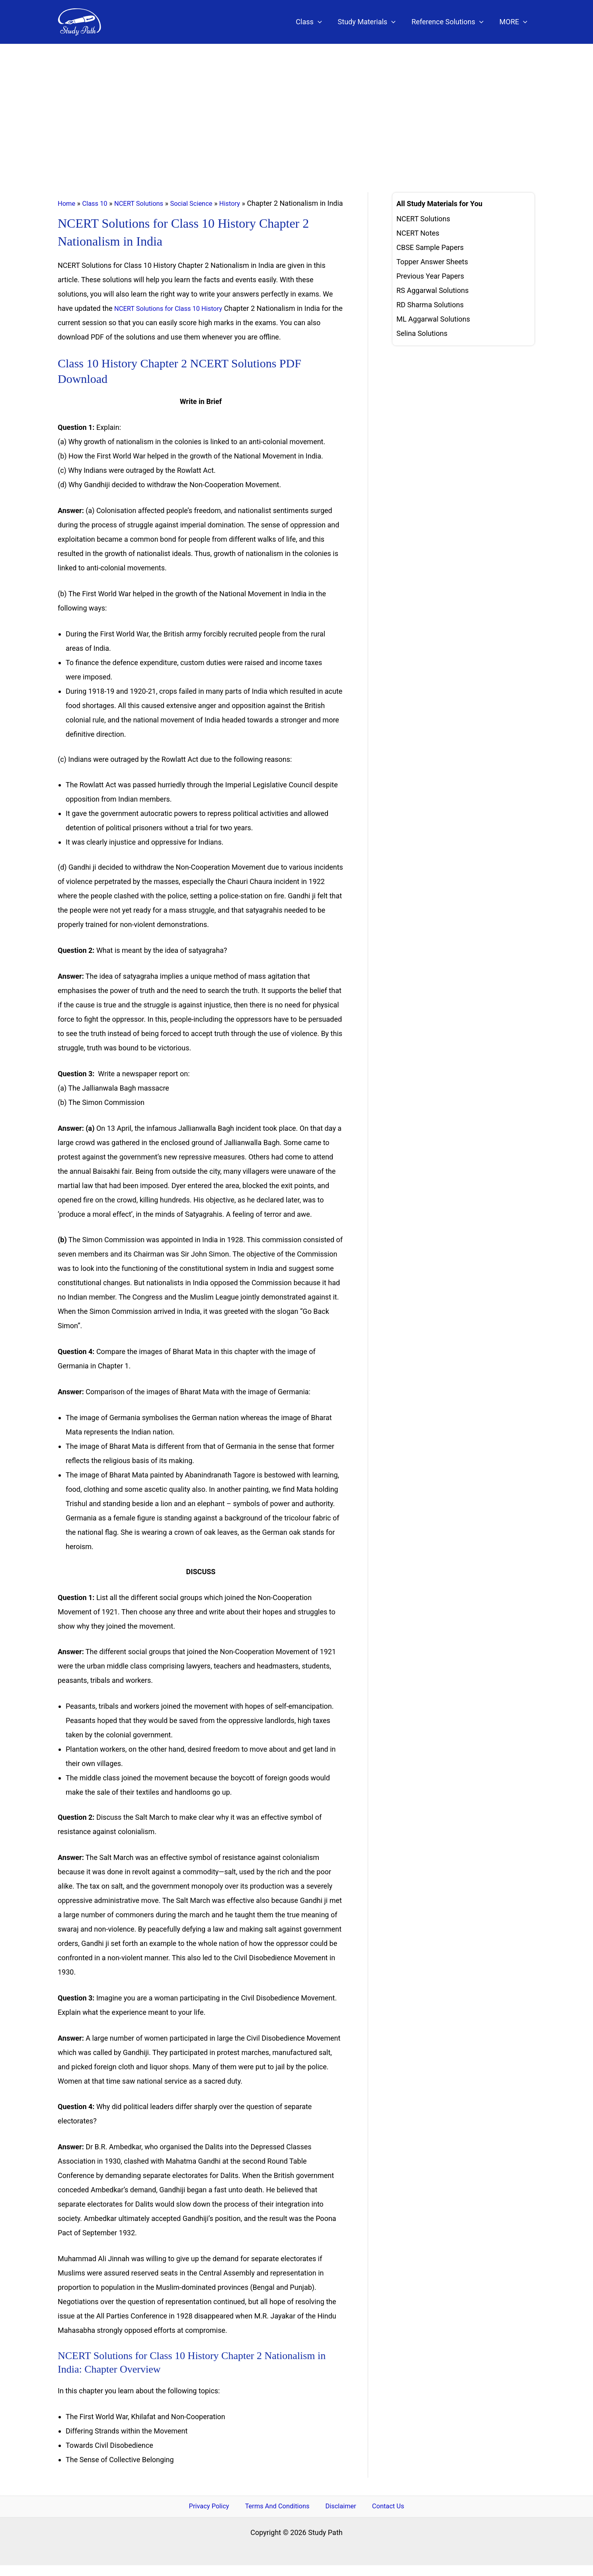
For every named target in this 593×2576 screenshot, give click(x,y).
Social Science (202, 203)
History (243, 203)
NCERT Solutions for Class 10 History (173, 318)
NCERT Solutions (145, 203)
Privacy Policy (216, 2516)
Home (67, 203)
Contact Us (381, 2516)
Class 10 (97, 203)
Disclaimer (340, 2516)
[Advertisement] (296, 104)
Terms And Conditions (280, 2516)
